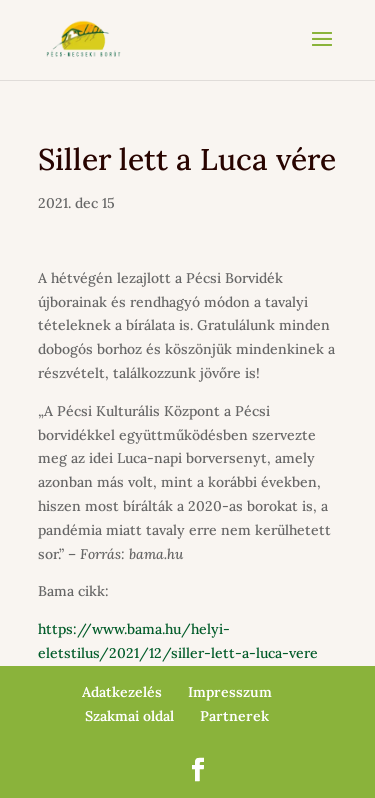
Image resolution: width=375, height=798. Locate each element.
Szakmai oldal (129, 716)
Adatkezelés (122, 692)
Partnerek (234, 716)
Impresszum (230, 692)
